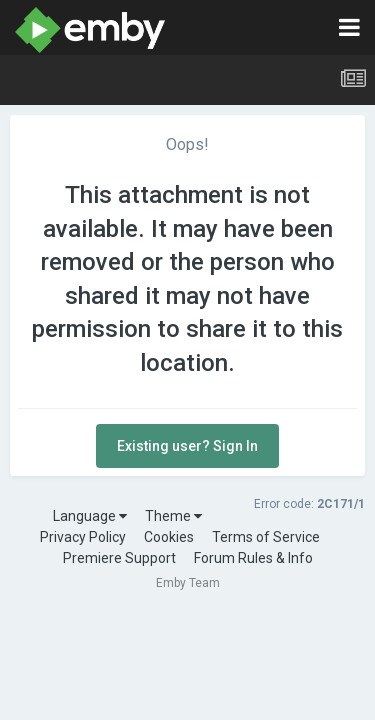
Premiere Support (119, 558)
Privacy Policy (83, 537)
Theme (173, 516)
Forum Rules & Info (253, 558)
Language (90, 516)
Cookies (169, 537)
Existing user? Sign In (187, 446)
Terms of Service (266, 537)
